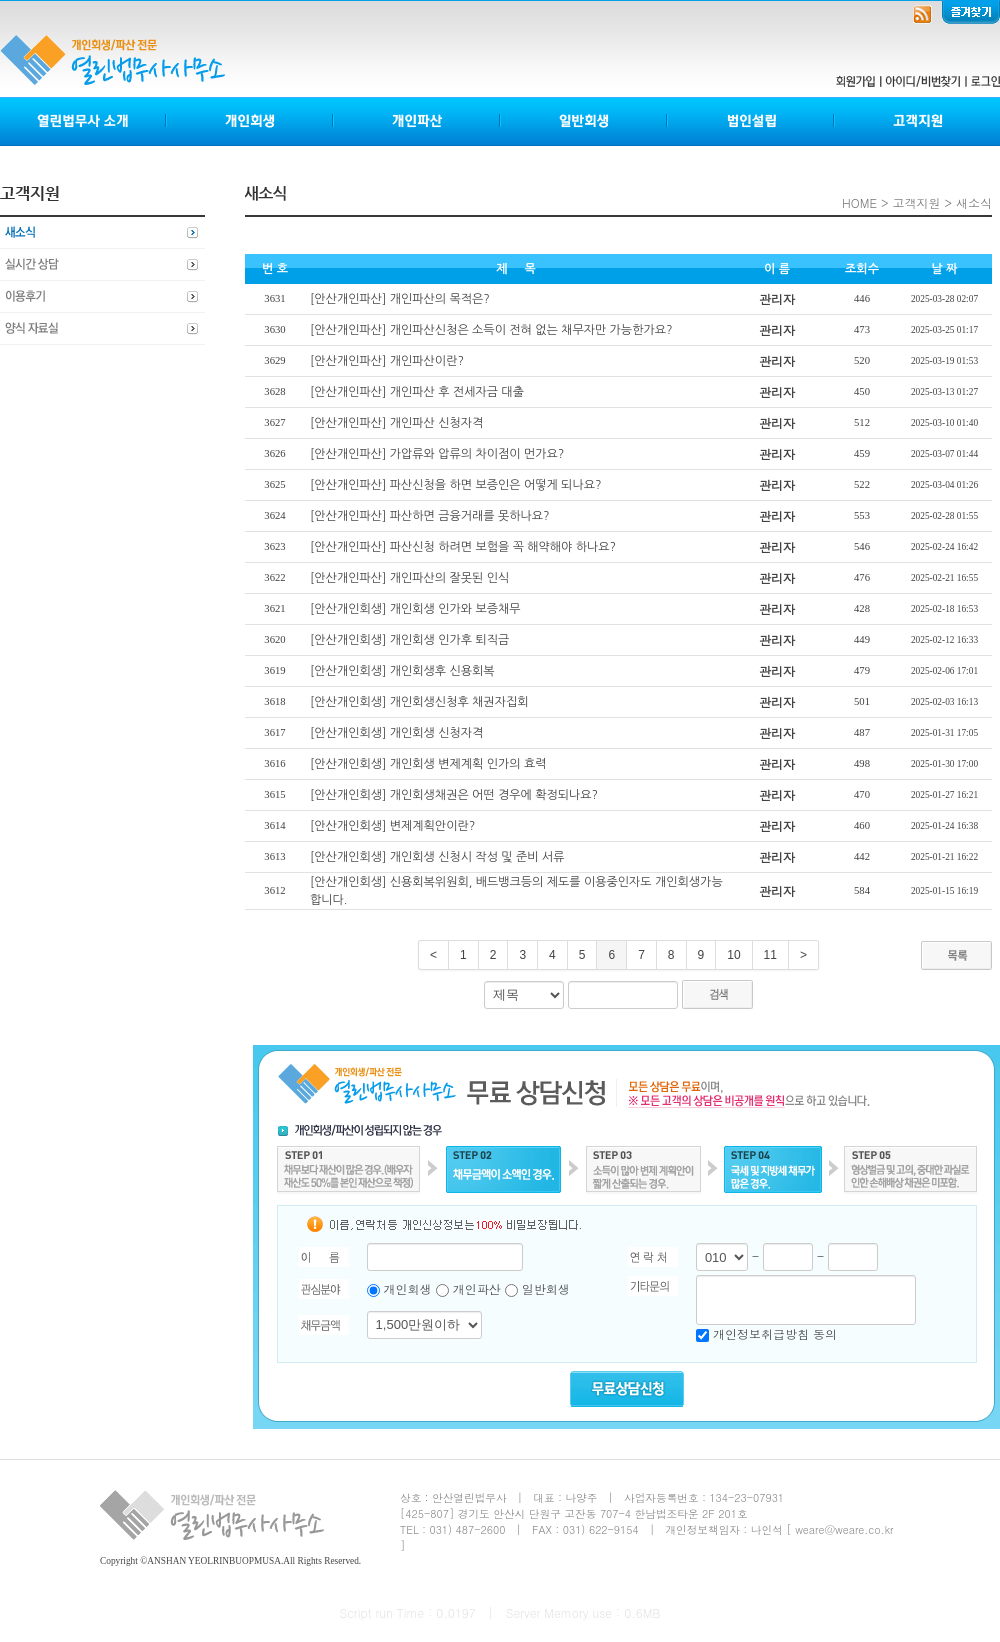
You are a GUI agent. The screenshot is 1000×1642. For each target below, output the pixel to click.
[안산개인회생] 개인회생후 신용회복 (402, 671)
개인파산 (417, 121)
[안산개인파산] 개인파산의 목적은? (400, 299)
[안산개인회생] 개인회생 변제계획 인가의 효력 (428, 764)
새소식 (102, 233)
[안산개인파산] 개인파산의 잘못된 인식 (409, 578)
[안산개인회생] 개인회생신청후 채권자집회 (419, 702)
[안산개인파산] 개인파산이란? (387, 361)
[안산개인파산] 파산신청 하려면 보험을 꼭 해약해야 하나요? (463, 547)
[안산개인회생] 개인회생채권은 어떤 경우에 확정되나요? (454, 795)
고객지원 (917, 121)
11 (770, 955)
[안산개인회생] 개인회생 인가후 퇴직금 (409, 640)
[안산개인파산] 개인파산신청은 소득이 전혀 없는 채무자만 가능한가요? (491, 330)
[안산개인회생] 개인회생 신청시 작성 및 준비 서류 (437, 857)
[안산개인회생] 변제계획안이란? (392, 826)
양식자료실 (102, 329)
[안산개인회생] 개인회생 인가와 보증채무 (415, 609)
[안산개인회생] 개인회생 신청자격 (396, 733)
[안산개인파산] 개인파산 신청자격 (396, 423)
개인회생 (250, 121)
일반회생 (584, 121)
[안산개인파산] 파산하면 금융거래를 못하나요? (430, 516)
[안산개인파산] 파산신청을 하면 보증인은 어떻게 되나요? (456, 485)
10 (733, 955)
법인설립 (751, 121)
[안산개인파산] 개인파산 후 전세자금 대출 (417, 392)
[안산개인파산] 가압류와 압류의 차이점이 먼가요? (437, 454)
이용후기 (102, 297)
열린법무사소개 (83, 121)
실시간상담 (102, 265)
